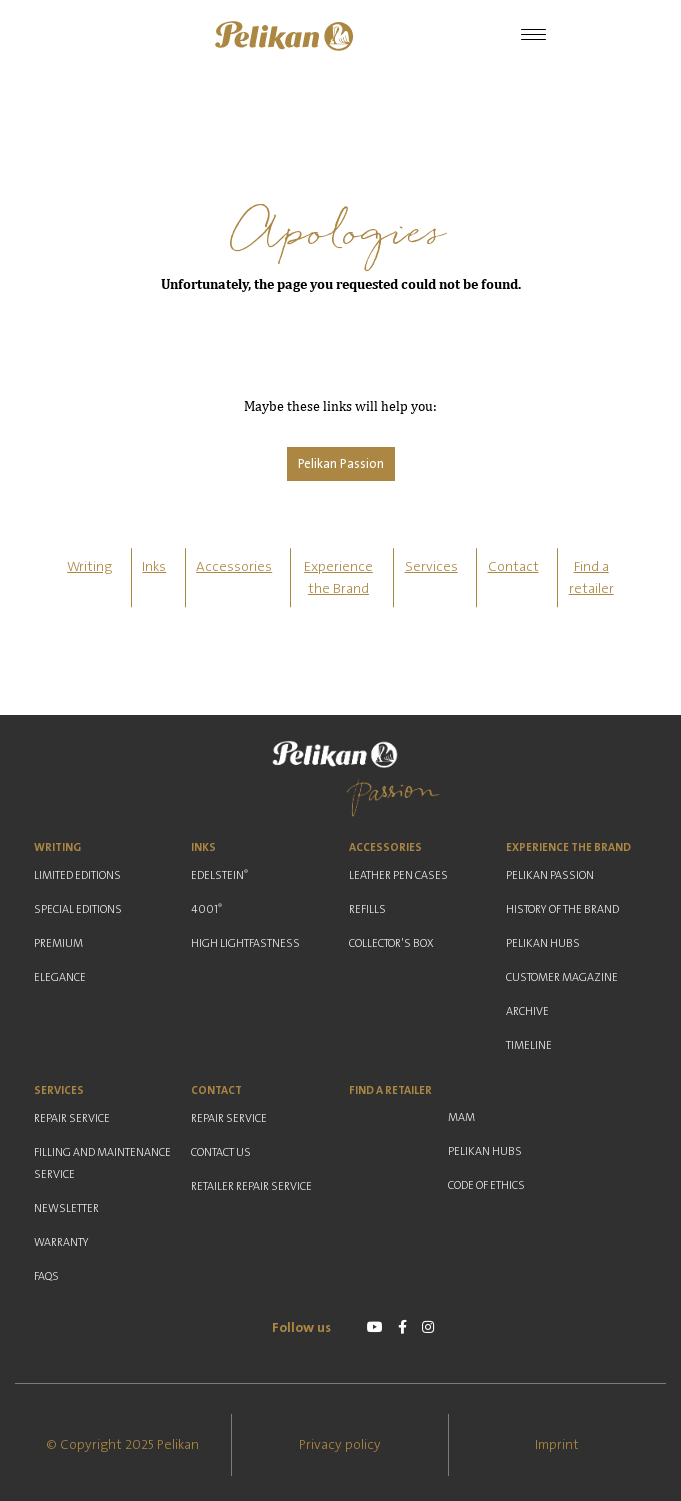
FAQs (46, 1276)
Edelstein (219, 875)
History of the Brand (562, 909)
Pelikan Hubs (543, 943)
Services (431, 567)
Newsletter (66, 1208)
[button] (284, 36)
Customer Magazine (562, 977)
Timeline (529, 1045)
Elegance (60, 977)
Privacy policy (340, 1445)
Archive (527, 1011)
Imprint (557, 1445)
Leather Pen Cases (398, 875)
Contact (513, 567)
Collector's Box (391, 943)
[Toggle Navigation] (533, 36)
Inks (154, 567)
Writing (89, 567)
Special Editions (78, 909)
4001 (206, 909)
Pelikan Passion (341, 464)
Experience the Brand (568, 847)
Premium (58, 943)
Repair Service (72, 1118)
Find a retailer (390, 1090)
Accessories (234, 567)
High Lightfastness (245, 943)
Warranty (61, 1242)
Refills (367, 909)
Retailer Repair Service (251, 1186)
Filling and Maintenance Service (102, 1163)
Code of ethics (486, 1185)
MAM (461, 1117)
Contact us (221, 1152)
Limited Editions (77, 875)
